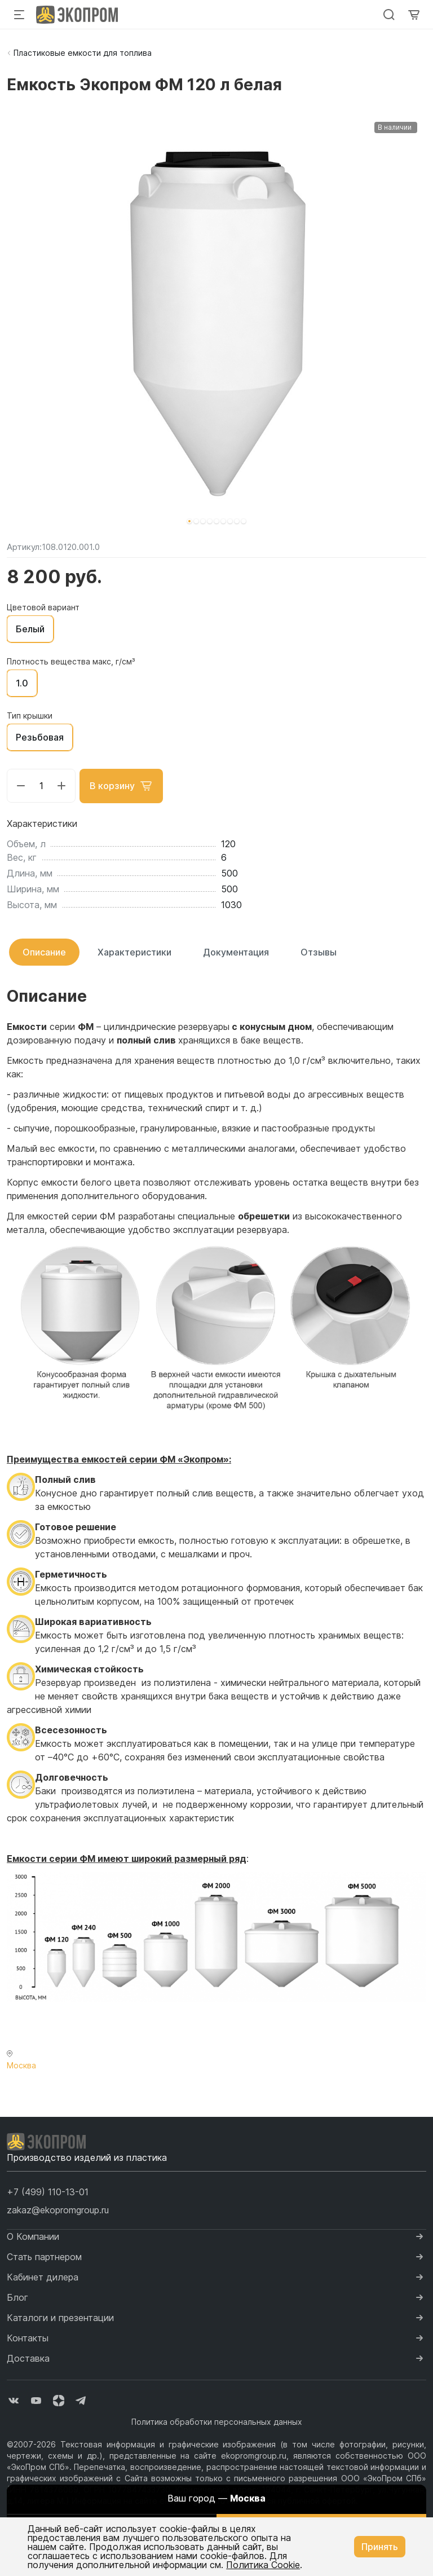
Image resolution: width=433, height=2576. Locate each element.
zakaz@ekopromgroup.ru (58, 2209)
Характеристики (134, 951)
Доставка (28, 2357)
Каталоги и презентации (60, 2317)
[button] (189, 521)
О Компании (33, 2236)
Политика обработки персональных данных (216, 2421)
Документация (236, 951)
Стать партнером (44, 2256)
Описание (44, 951)
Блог (17, 2296)
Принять (379, 2546)
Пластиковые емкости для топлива (83, 53)
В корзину (121, 785)
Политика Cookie (263, 2564)
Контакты (27, 2337)
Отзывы (319, 951)
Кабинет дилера (42, 2276)
